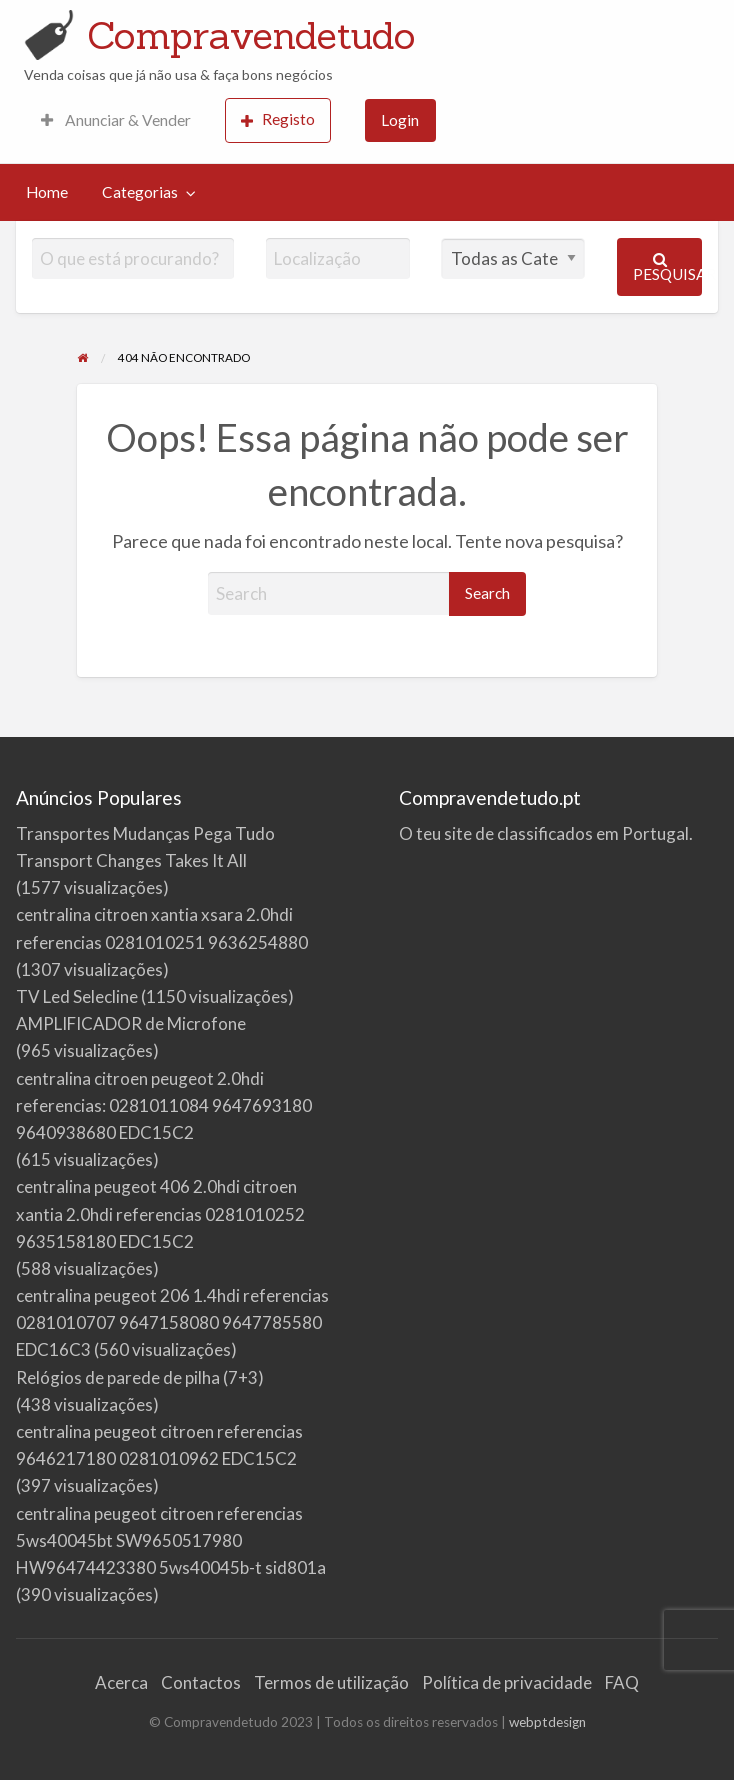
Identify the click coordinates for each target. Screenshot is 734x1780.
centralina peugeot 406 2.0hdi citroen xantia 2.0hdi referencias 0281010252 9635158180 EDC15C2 (160, 1213)
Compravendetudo (251, 35)
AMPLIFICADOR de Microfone (131, 1023)
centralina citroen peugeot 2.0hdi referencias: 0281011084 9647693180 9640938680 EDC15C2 (164, 1105)
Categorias (140, 192)
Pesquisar (667, 267)
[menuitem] (116, 120)
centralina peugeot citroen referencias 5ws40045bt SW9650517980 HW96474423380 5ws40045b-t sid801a (171, 1540)
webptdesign (547, 1722)
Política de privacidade (507, 1682)
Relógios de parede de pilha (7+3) (140, 1377)
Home (47, 192)
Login (400, 120)
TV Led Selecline (77, 996)
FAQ (622, 1682)
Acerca (121, 1682)
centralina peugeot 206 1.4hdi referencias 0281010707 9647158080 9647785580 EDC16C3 (172, 1322)
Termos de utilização (331, 1682)
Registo (278, 119)
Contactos (201, 1682)
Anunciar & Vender (116, 120)
